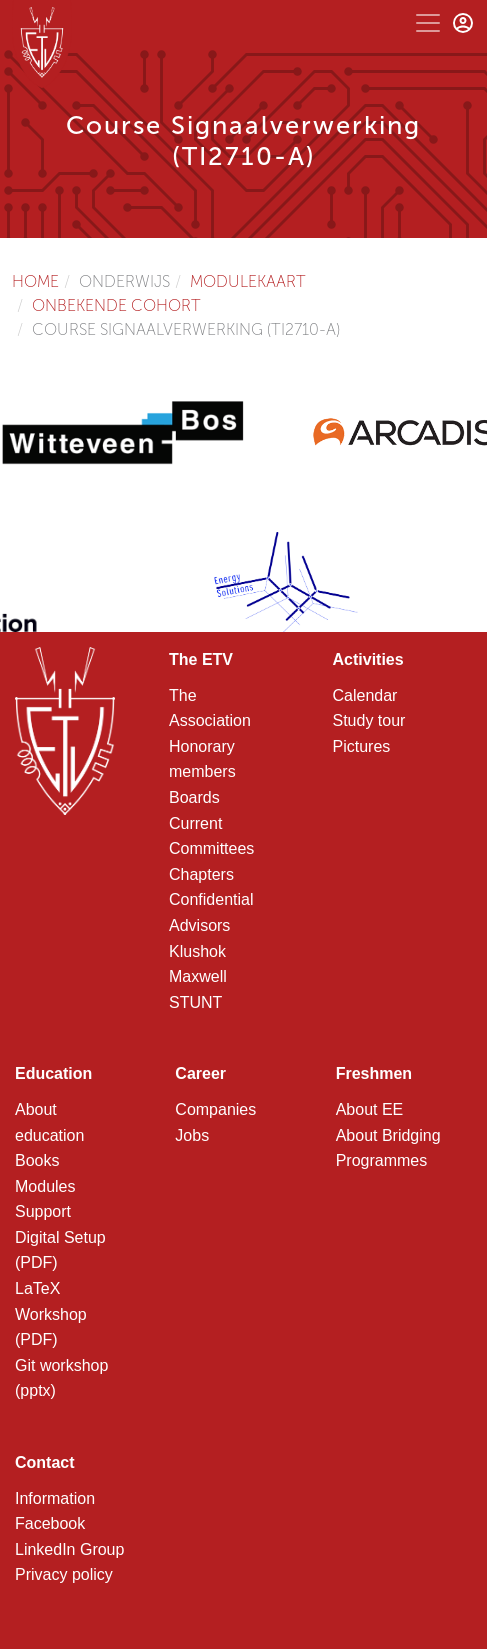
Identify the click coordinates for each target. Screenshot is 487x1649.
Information (55, 1498)
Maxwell (198, 976)
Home (35, 281)
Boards (194, 797)
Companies (215, 1109)
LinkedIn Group (69, 1549)
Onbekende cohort (116, 305)
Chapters (201, 874)
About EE (370, 1109)
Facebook (50, 1523)
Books (37, 1160)
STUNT (195, 1002)
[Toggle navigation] (428, 23)
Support (43, 1211)
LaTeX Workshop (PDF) (51, 1314)
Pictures (362, 746)
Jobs (192, 1135)
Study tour (369, 720)
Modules (45, 1186)
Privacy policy (64, 1574)
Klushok (197, 951)
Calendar (365, 695)
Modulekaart (248, 281)
